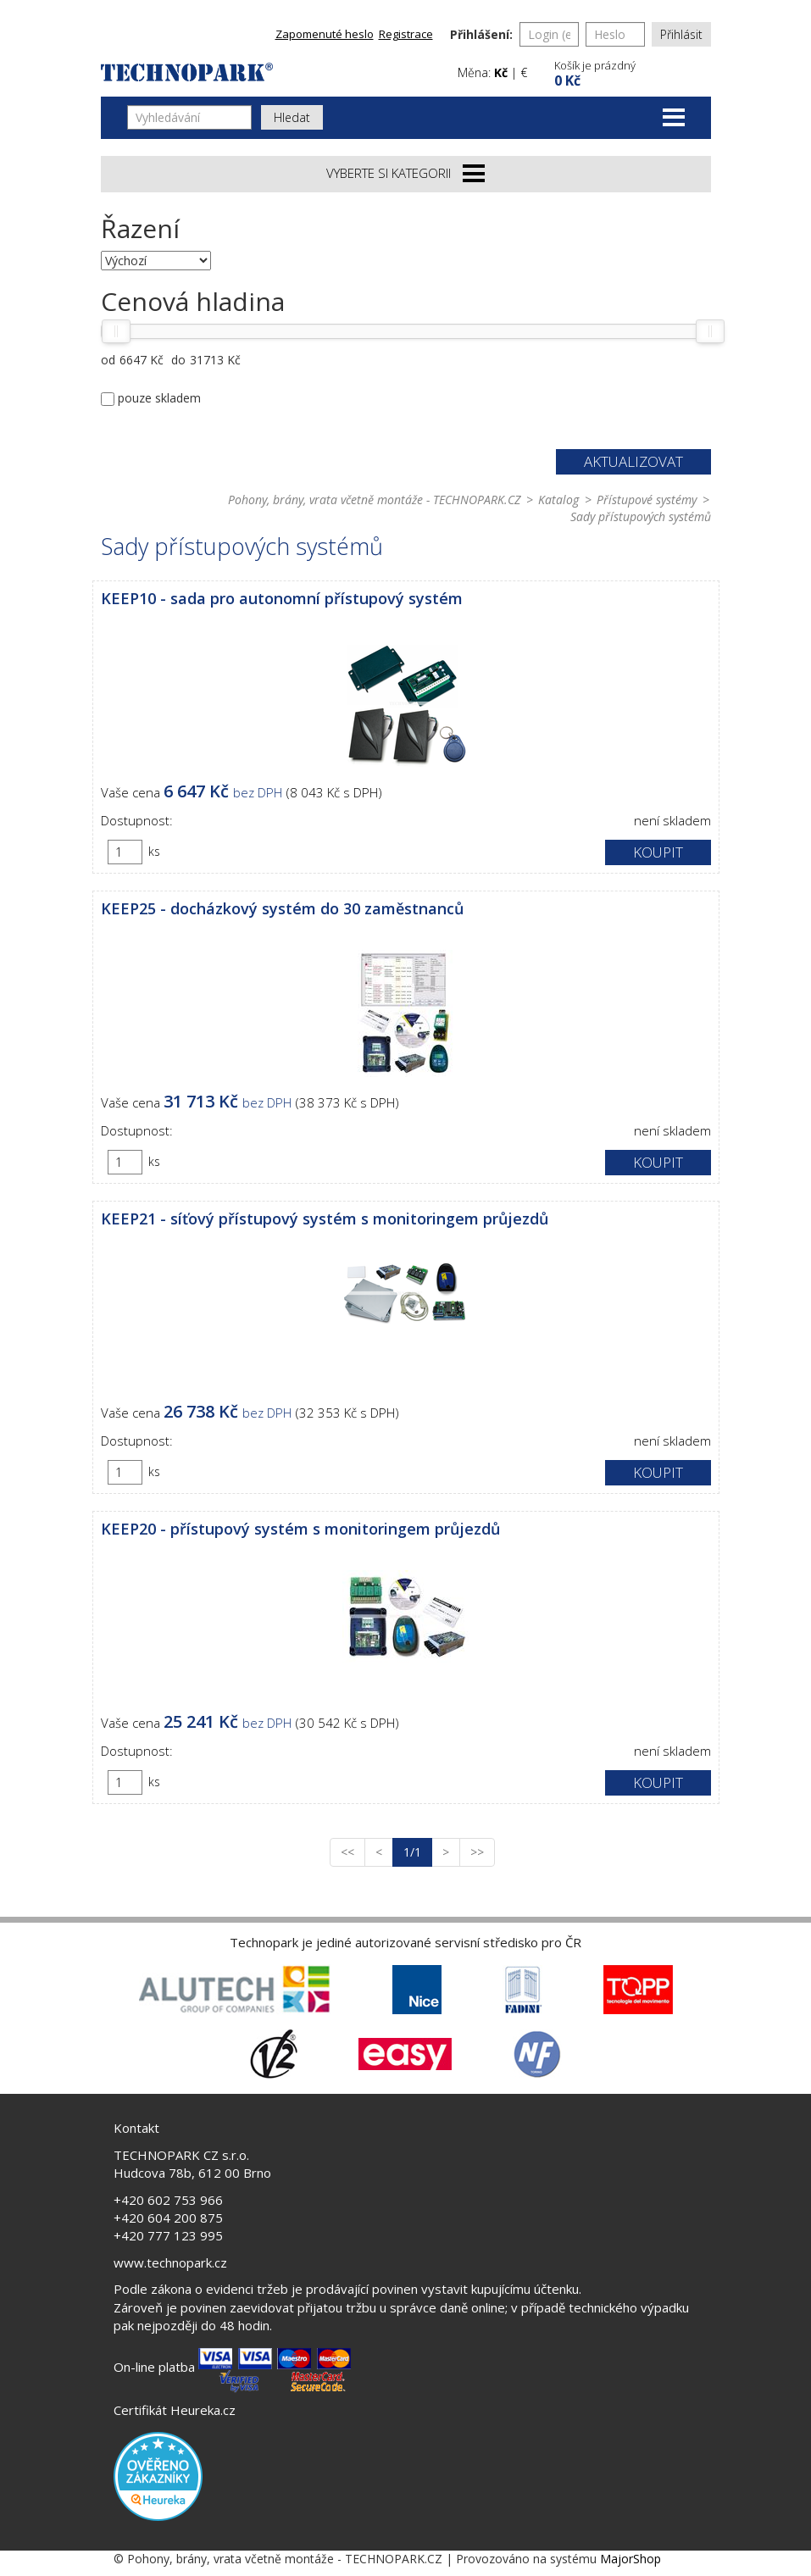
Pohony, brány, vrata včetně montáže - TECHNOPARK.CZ (374, 499)
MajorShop (630, 2559)
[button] (630, 72)
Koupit (658, 852)
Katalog (558, 499)
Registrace (406, 34)
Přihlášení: (481, 34)
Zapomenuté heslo (324, 34)
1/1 (417, 1851)
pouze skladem (159, 398)
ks (154, 851)
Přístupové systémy (647, 499)
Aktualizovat (633, 461)
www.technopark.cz (170, 2262)
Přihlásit (681, 34)
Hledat (292, 117)
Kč (501, 72)
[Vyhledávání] (189, 117)
